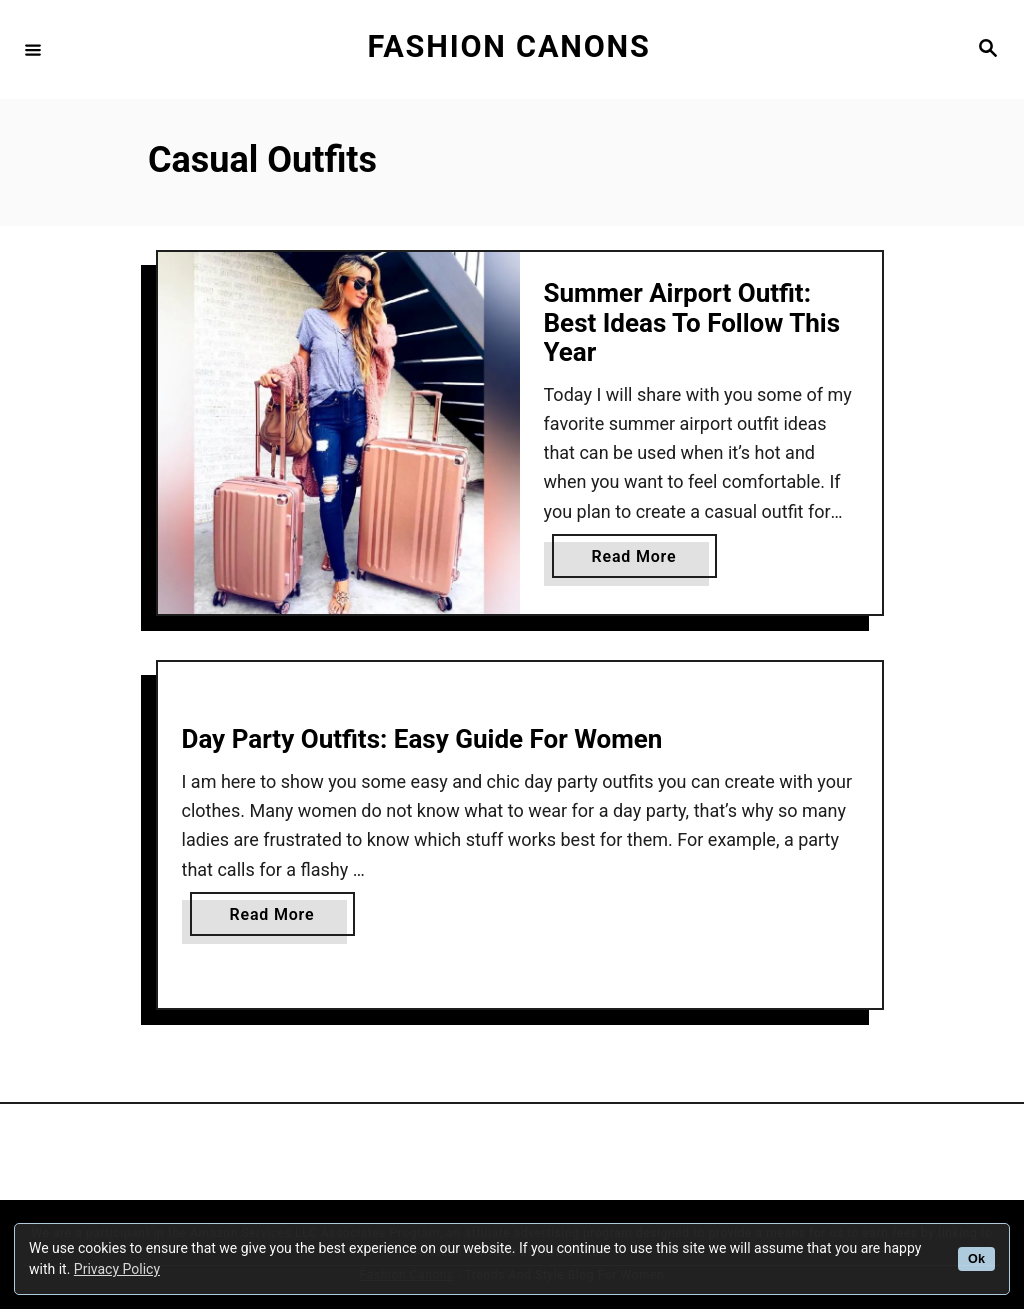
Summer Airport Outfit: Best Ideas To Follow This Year (692, 322)
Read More (641, 560)
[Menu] (33, 49)
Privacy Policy (117, 1269)
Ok (976, 1259)
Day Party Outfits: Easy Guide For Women (422, 739)
